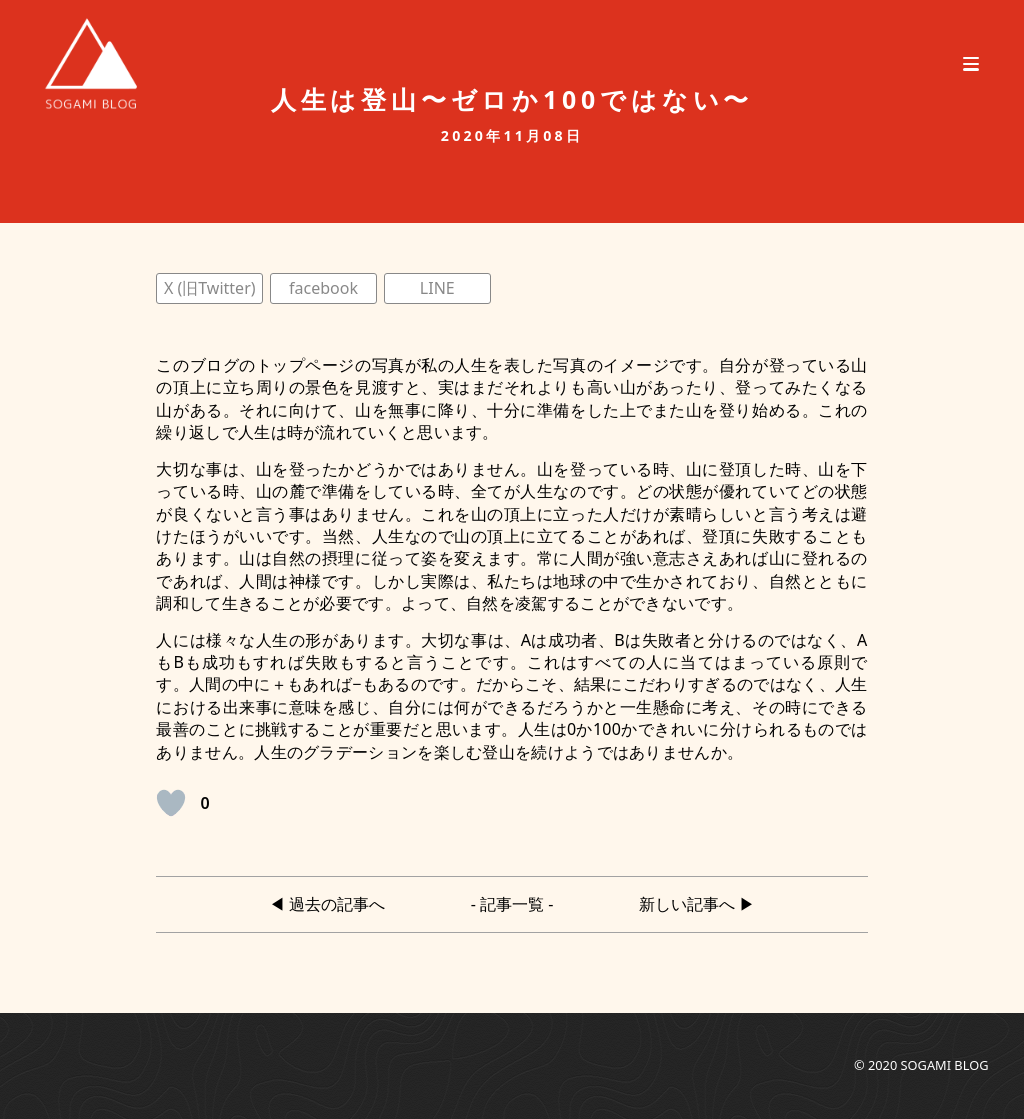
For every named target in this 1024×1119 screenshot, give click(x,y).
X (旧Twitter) (210, 288)
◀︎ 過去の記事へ (327, 904)
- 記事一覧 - (512, 904)
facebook (323, 288)
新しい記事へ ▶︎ (697, 904)
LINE (437, 288)
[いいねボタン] (171, 803)
